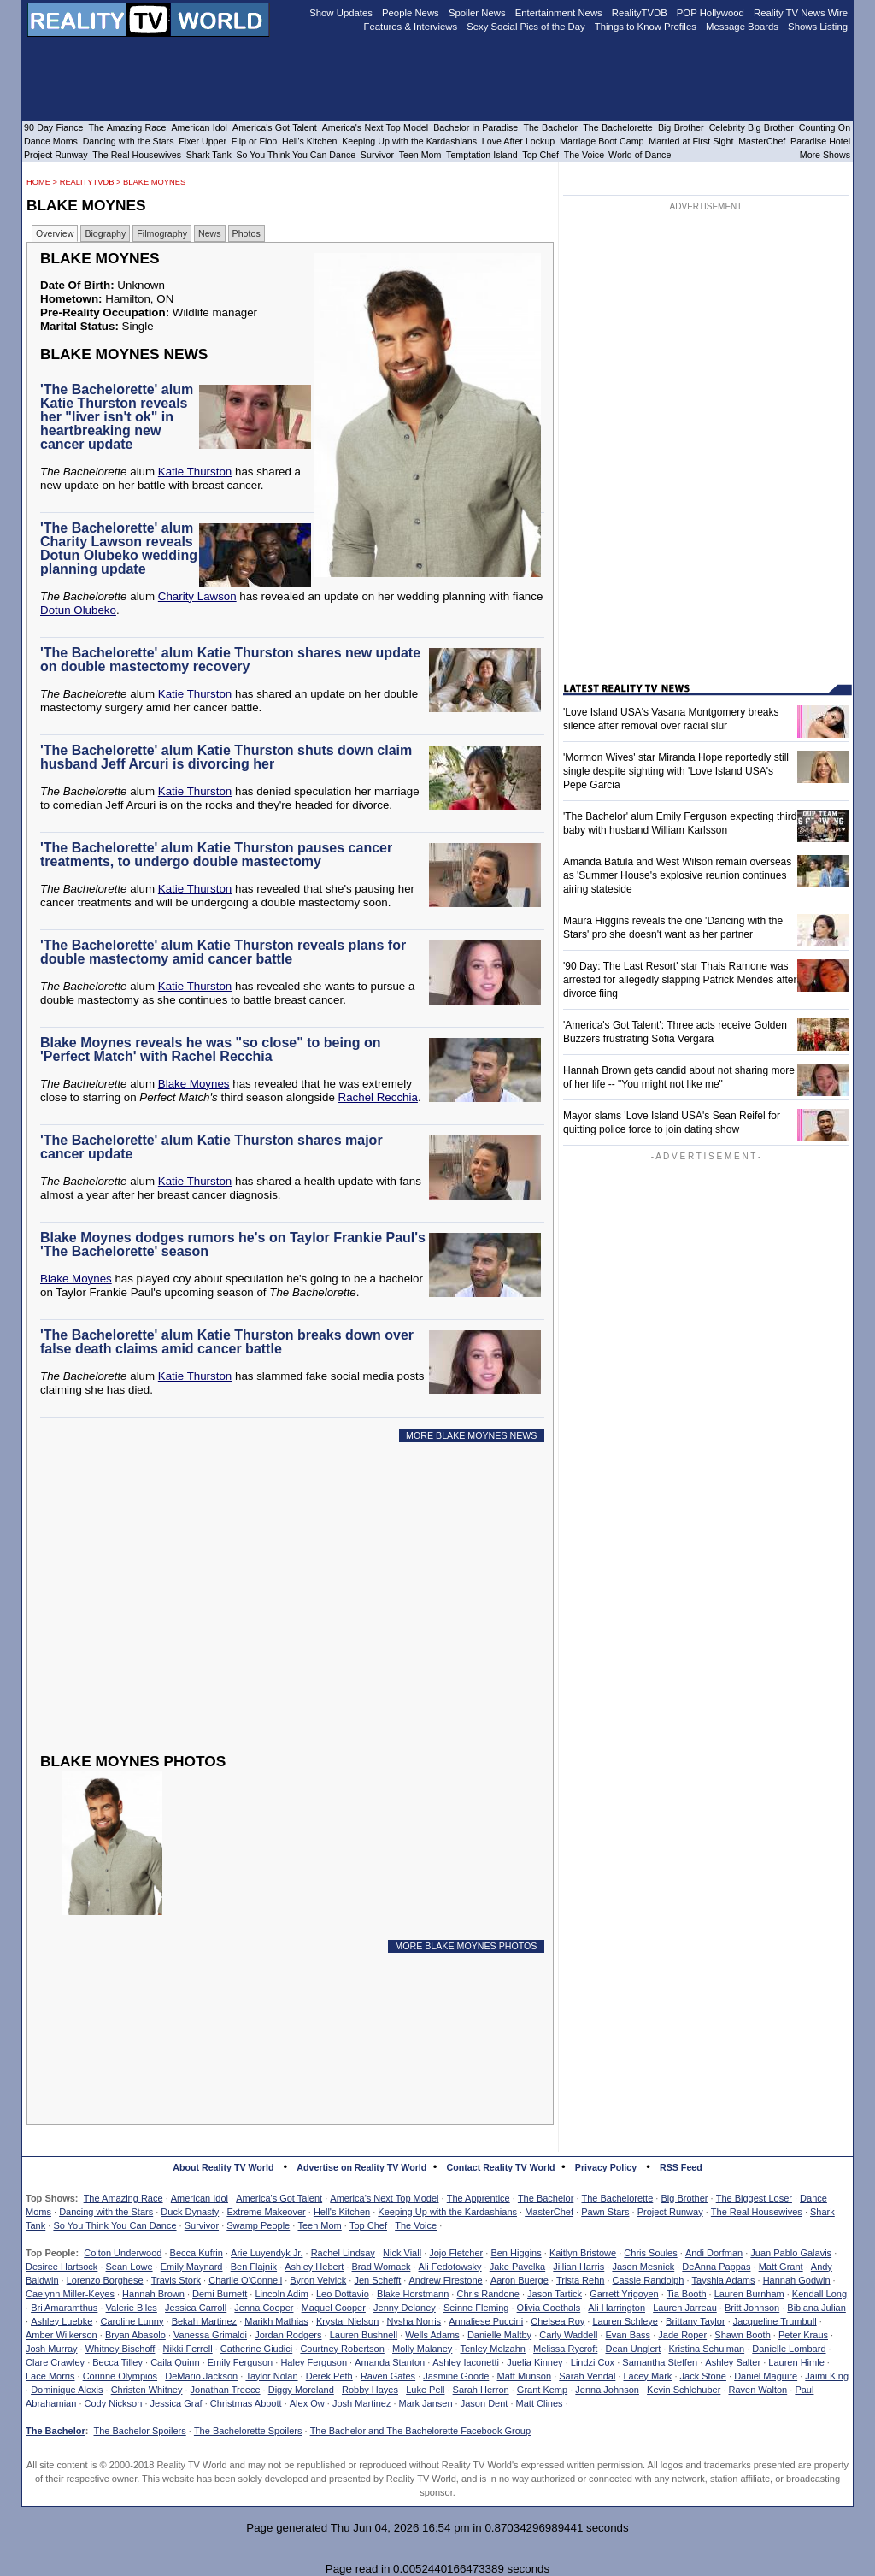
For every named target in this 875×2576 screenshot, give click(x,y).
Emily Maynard (192, 2266)
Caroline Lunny (131, 2321)
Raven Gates (388, 2376)
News (209, 233)
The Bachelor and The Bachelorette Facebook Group (420, 2431)
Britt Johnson (752, 2307)
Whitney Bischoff (120, 2348)
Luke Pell (425, 2389)
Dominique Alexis (67, 2389)
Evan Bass (628, 2335)
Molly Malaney (422, 2348)
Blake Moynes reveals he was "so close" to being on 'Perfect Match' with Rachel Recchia (210, 1049)
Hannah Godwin (797, 2280)
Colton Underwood (122, 2253)
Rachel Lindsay (343, 2253)
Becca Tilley (117, 2362)
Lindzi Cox (592, 2362)
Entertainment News (558, 13)
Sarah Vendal (587, 2376)
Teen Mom (319, 2225)
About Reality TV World (223, 2167)
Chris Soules (650, 2253)
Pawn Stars (605, 2212)
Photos (246, 233)
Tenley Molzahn (493, 2348)
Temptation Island (482, 155)
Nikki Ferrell (188, 2348)
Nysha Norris (414, 2321)
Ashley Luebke (61, 2321)
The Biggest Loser (754, 2198)
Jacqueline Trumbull (775, 2321)
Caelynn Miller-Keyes (70, 2294)
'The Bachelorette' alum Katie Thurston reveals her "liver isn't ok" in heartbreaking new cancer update (116, 416)
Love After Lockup (518, 141)
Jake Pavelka (517, 2266)
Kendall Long (819, 2294)
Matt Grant (781, 2266)
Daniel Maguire (765, 2376)
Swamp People (258, 2225)
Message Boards (742, 26)
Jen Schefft (377, 2280)
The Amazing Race (123, 2198)
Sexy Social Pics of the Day (526, 26)
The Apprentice (478, 2198)
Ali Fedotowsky (450, 2266)
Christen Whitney (147, 2389)
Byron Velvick (318, 2280)
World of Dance (639, 155)
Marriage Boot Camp (601, 141)
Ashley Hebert (314, 2266)
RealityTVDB (87, 182)
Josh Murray (52, 2348)
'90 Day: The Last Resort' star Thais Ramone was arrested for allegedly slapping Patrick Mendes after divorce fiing (679, 979)
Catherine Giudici (256, 2348)
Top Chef (368, 2225)
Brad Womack (381, 2266)
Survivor (202, 2225)
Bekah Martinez (204, 2321)
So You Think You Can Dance (114, 2225)
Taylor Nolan (271, 2376)
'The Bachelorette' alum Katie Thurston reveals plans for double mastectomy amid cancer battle (223, 952)
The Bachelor (545, 2198)
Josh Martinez (361, 2403)
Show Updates (341, 13)
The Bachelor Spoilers (139, 2431)
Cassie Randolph (648, 2280)
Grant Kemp (542, 2389)
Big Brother (684, 2198)
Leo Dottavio (342, 2294)
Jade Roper (682, 2335)
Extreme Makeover (265, 2212)
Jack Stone (703, 2376)
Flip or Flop (254, 141)
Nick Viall (402, 2253)
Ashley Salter (732, 2362)
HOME (38, 182)
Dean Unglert (633, 2348)
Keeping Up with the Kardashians (447, 2212)
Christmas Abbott (246, 2403)
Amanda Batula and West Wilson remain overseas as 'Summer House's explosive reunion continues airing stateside (677, 875)
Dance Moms (51, 141)
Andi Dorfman (714, 2253)
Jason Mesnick (643, 2266)
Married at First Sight (691, 141)
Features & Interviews (411, 26)
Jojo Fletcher (456, 2253)
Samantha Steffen (659, 2362)
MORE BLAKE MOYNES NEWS (471, 1435)
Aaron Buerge (519, 2280)
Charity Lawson (197, 596)
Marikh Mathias (276, 2321)
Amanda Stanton (390, 2362)
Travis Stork (176, 2280)
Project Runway (670, 2212)
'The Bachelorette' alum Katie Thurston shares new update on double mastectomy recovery (230, 659)
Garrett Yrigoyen (624, 2294)
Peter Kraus (803, 2335)
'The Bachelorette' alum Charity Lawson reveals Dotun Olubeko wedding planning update (118, 548)
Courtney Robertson (342, 2348)
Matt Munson (524, 2376)
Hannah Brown (153, 2294)
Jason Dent (484, 2403)
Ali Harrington (616, 2307)
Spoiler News (477, 13)
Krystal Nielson (347, 2321)
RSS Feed (681, 2167)
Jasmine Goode (456, 2376)
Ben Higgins (515, 2253)
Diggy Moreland (301, 2389)
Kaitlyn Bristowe (582, 2253)
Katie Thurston (195, 471)
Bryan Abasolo (135, 2335)
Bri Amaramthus (64, 2307)
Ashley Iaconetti (465, 2362)
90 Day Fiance (53, 127)
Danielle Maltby (499, 2335)
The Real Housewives (756, 2212)
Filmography (162, 233)
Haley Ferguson (313, 2362)
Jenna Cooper (263, 2307)
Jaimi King (827, 2376)
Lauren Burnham (749, 2294)
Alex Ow (307, 2403)
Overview (54, 233)
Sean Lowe (129, 2266)
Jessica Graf (176, 2403)
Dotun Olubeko (78, 610)
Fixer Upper (202, 141)
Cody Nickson (114, 2403)
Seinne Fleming (475, 2307)
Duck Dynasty (190, 2212)
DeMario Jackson (201, 2376)
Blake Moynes (154, 182)
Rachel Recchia (378, 1097)
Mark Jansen (426, 2403)
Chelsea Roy (557, 2321)
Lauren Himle (796, 2362)
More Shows (825, 155)
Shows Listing (818, 26)
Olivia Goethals (549, 2307)
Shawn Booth (742, 2335)
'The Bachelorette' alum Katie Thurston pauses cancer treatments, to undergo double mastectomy (216, 854)
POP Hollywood (710, 13)
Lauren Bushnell (364, 2335)
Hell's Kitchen (342, 2212)
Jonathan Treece (226, 2389)
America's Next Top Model (384, 2198)
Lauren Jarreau (685, 2307)
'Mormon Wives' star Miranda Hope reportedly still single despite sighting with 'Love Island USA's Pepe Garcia (676, 771)
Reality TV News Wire (801, 13)
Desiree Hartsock (61, 2266)
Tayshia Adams (723, 2280)
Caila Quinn (174, 2362)
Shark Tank (209, 155)
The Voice (416, 2225)
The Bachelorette (618, 2198)
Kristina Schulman (706, 2348)
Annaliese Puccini (486, 2321)
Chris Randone (487, 2294)
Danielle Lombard (788, 2348)
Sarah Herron (481, 2389)
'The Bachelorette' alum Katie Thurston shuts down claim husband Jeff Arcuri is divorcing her (226, 757)
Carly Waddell (568, 2335)
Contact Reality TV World (501, 2167)
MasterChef (549, 2212)
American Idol (199, 2198)
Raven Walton (758, 2389)
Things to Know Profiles (645, 26)
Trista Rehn (580, 2280)
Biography (105, 233)
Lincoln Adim (281, 2294)
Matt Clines (539, 2403)
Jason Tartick (554, 2294)
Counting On (824, 127)
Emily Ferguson (240, 2362)
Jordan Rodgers (288, 2335)
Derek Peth (329, 2376)
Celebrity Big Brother (751, 127)
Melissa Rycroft (565, 2348)
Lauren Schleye (624, 2321)
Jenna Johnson (607, 2389)
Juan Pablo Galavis (790, 2253)
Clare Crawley (55, 2362)
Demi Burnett (219, 2294)
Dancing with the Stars (106, 2212)
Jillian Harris (578, 2266)
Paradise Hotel (820, 141)
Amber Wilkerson (61, 2335)
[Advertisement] (295, 1610)
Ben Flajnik (254, 2266)
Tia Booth (687, 2294)
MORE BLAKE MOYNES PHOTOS (466, 1946)
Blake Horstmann (413, 2294)
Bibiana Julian (816, 2307)
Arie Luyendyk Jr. (266, 2253)
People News (410, 13)
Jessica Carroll (195, 2307)
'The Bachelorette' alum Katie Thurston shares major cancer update (211, 1147)
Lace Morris (50, 2376)
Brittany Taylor (695, 2321)
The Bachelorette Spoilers (248, 2431)
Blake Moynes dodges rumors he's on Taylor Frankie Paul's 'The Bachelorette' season (233, 1244)
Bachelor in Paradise (475, 127)
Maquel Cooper (334, 2307)
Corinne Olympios (120, 2376)
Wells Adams (432, 2335)
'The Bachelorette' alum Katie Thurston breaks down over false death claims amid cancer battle (227, 1342)
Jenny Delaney (404, 2307)
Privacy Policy (606, 2167)
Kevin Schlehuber (683, 2389)
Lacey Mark (648, 2376)
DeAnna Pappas (716, 2266)
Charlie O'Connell (245, 2280)
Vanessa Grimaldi (210, 2335)
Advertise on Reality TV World (361, 2167)
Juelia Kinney (534, 2362)
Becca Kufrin (196, 2253)
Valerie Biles (131, 2307)
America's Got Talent (279, 2198)
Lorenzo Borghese (105, 2280)
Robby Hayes (370, 2389)
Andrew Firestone (445, 2280)
